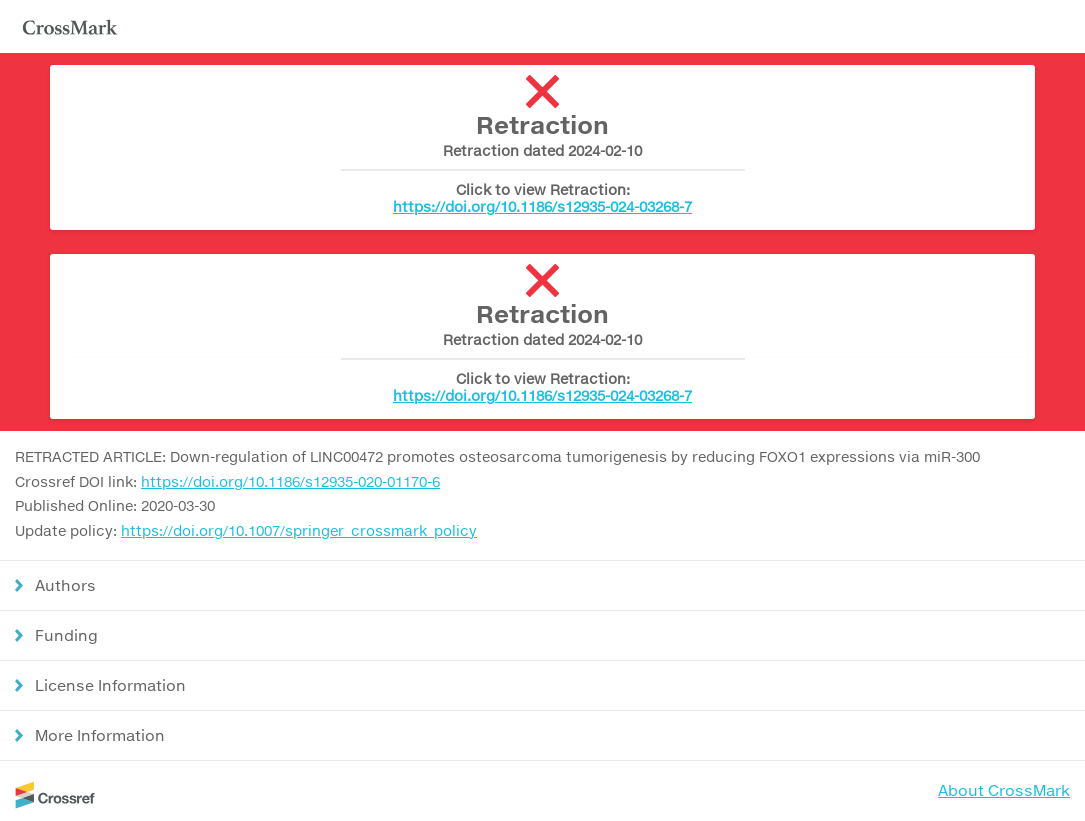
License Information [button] (110, 685)
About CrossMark (1004, 790)
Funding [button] (66, 635)
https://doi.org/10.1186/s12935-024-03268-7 (542, 206)
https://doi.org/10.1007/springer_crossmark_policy (299, 530)
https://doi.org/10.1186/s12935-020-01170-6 (290, 481)
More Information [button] (100, 735)
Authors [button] (65, 585)
